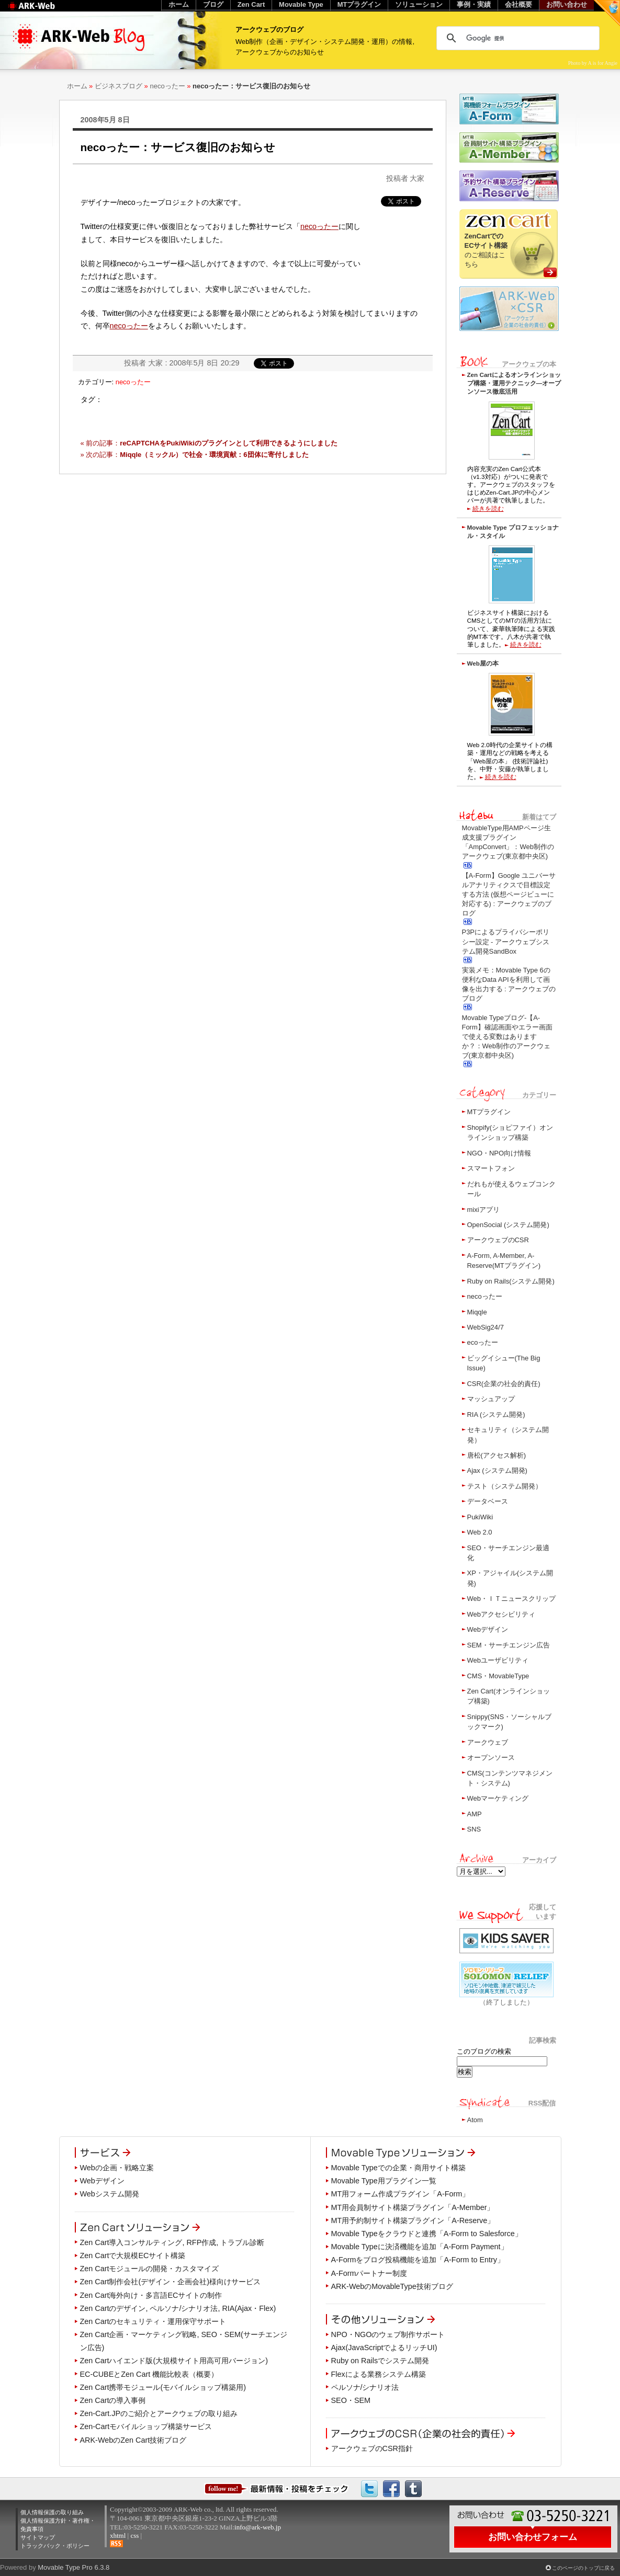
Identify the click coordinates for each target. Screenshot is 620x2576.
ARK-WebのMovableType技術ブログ (392, 2286)
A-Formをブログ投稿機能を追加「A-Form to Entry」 (418, 2260)
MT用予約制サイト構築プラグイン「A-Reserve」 (413, 2220)
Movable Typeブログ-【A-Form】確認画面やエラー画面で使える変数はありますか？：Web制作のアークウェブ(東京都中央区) (507, 1037)
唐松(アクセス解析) (496, 1455)
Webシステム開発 (109, 2194)
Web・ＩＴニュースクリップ (511, 1598)
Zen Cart (251, 4)
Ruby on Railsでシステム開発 (380, 2360)
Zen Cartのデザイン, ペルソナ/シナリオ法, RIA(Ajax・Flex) (178, 2308)
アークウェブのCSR (498, 1240)
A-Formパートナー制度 (369, 2273)
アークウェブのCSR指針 (372, 2448)
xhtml (118, 2535)
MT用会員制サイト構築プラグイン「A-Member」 (412, 2207)
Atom (475, 2120)
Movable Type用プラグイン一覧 (383, 2181)
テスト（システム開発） (504, 1486)
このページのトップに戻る (583, 2568)
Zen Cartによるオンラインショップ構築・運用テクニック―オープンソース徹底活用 (514, 383)
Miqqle (477, 1312)
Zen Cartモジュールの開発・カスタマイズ (149, 2268)
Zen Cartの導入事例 (113, 2400)
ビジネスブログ (118, 86)
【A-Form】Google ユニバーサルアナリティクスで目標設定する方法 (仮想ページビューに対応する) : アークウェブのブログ (509, 895)
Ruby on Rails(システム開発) (511, 1281)
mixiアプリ (483, 1209)
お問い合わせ (566, 4)
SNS (474, 1829)
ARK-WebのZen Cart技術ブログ (133, 2440)
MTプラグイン (489, 1112)
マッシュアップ (491, 1399)
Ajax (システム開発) (497, 1470)
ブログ (213, 4)
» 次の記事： (195, 455)
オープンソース (491, 1757)
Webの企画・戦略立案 (117, 2167)
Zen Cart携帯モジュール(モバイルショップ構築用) (163, 2387)
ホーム (77, 86)
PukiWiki (480, 1517)
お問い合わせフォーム (532, 2537)
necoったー (167, 86)
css (134, 2535)
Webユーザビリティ (497, 1660)
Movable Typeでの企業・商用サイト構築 (398, 2167)
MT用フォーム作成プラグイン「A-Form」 (400, 2194)
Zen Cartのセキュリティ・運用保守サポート (153, 2321)
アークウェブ (487, 1742)
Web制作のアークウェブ (45, 11)
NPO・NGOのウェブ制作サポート (388, 2334)
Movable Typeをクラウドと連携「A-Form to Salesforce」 (426, 2233)
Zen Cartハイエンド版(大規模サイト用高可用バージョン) (174, 2360)
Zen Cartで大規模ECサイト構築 (133, 2255)
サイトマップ (37, 2537)
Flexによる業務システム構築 (378, 2374)
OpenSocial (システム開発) (508, 1225)
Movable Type (301, 4)
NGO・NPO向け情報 (499, 1153)
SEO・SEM (351, 2400)
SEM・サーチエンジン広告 (508, 1645)
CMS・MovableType (498, 1676)
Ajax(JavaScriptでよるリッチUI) (384, 2347)
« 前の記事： (209, 443)
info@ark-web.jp (257, 2527)
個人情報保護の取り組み (52, 2512)
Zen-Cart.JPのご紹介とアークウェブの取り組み (159, 2413)
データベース (487, 1501)
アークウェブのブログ (269, 29)
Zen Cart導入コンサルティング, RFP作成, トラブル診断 (172, 2242)
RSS (116, 2543)
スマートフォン (491, 1168)
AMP (474, 1814)
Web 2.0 (479, 1532)
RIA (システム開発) (496, 1414)
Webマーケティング (497, 1798)
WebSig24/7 (485, 1327)
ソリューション (419, 4)
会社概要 (518, 4)
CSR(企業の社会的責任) (503, 1384)
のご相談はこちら (486, 250)
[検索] (516, 38)
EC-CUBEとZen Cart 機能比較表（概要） (149, 2374)
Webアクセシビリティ (501, 1614)
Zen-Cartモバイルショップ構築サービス (146, 2426)
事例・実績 (474, 4)
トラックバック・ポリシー (54, 2546)
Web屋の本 (483, 663)
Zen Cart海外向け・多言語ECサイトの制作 (151, 2295)
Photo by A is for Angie (592, 63)
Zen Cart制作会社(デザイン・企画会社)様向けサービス (170, 2281)
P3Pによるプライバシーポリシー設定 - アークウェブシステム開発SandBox (506, 941)
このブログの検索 (484, 2051)
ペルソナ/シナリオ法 (365, 2387)
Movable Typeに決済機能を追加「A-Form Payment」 (419, 2246)
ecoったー (483, 1342)
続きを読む (488, 508)
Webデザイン (487, 1629)
